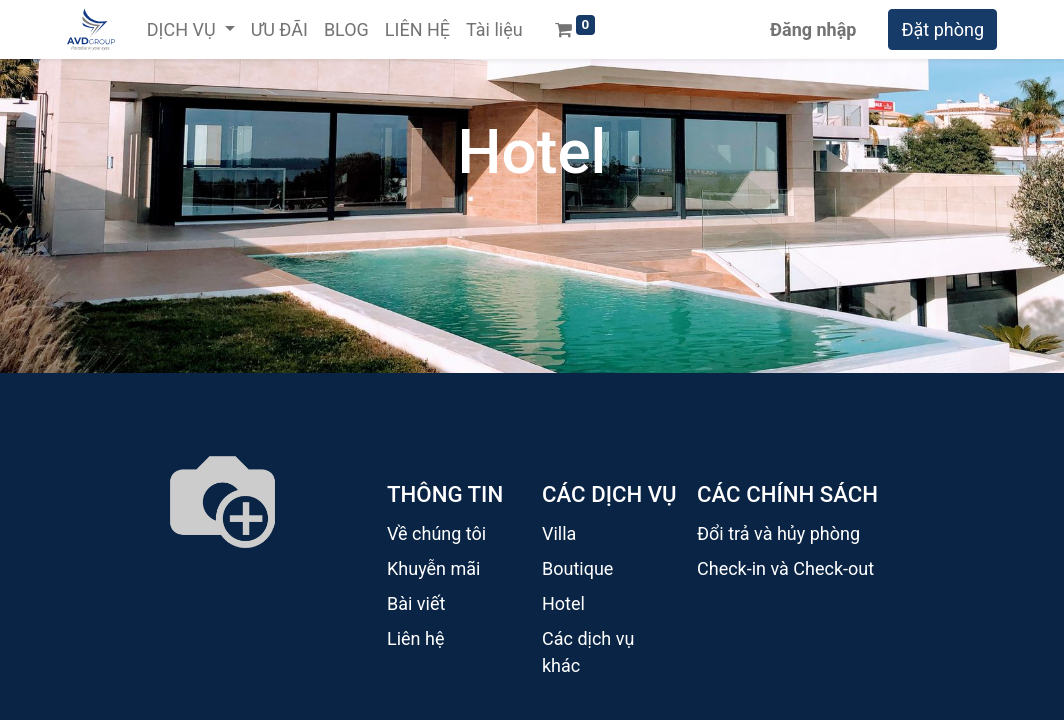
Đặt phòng (942, 29)
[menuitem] (279, 29)
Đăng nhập (813, 29)
